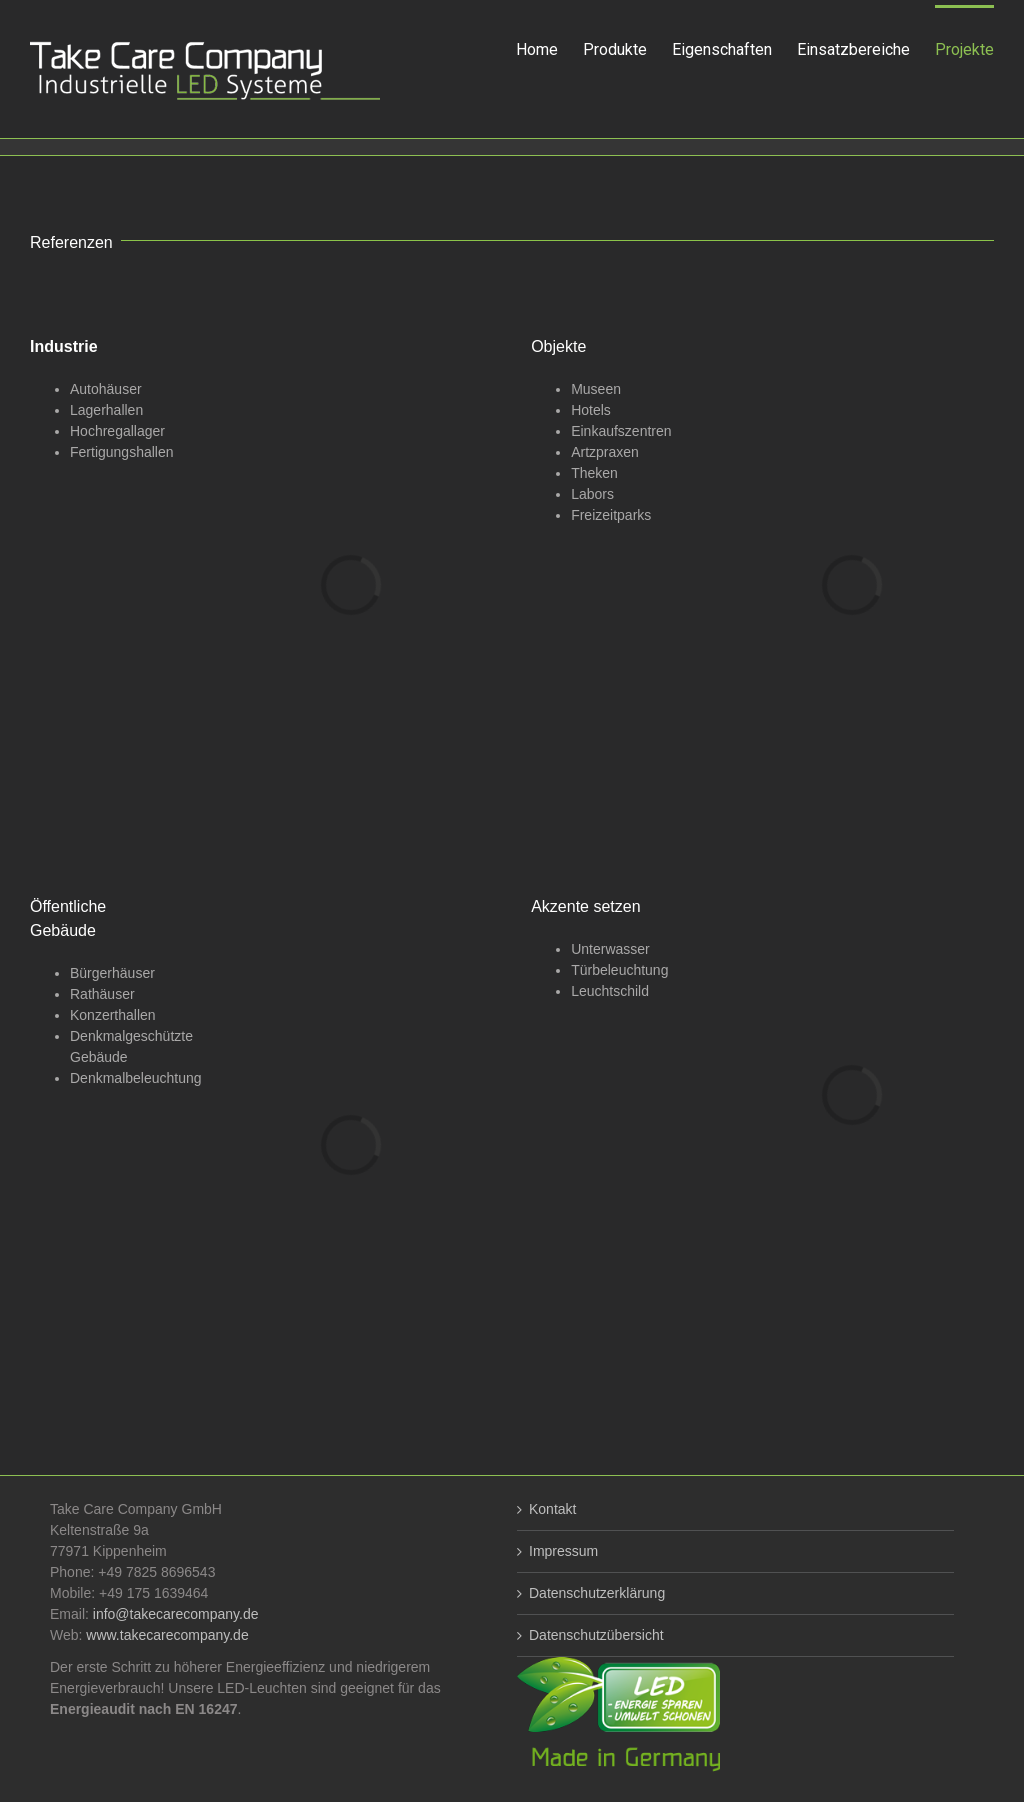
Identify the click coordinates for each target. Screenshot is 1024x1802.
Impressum (563, 1551)
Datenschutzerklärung (597, 1593)
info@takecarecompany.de (176, 1614)
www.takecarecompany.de (167, 1635)
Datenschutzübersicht (596, 1635)
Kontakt (552, 1509)
